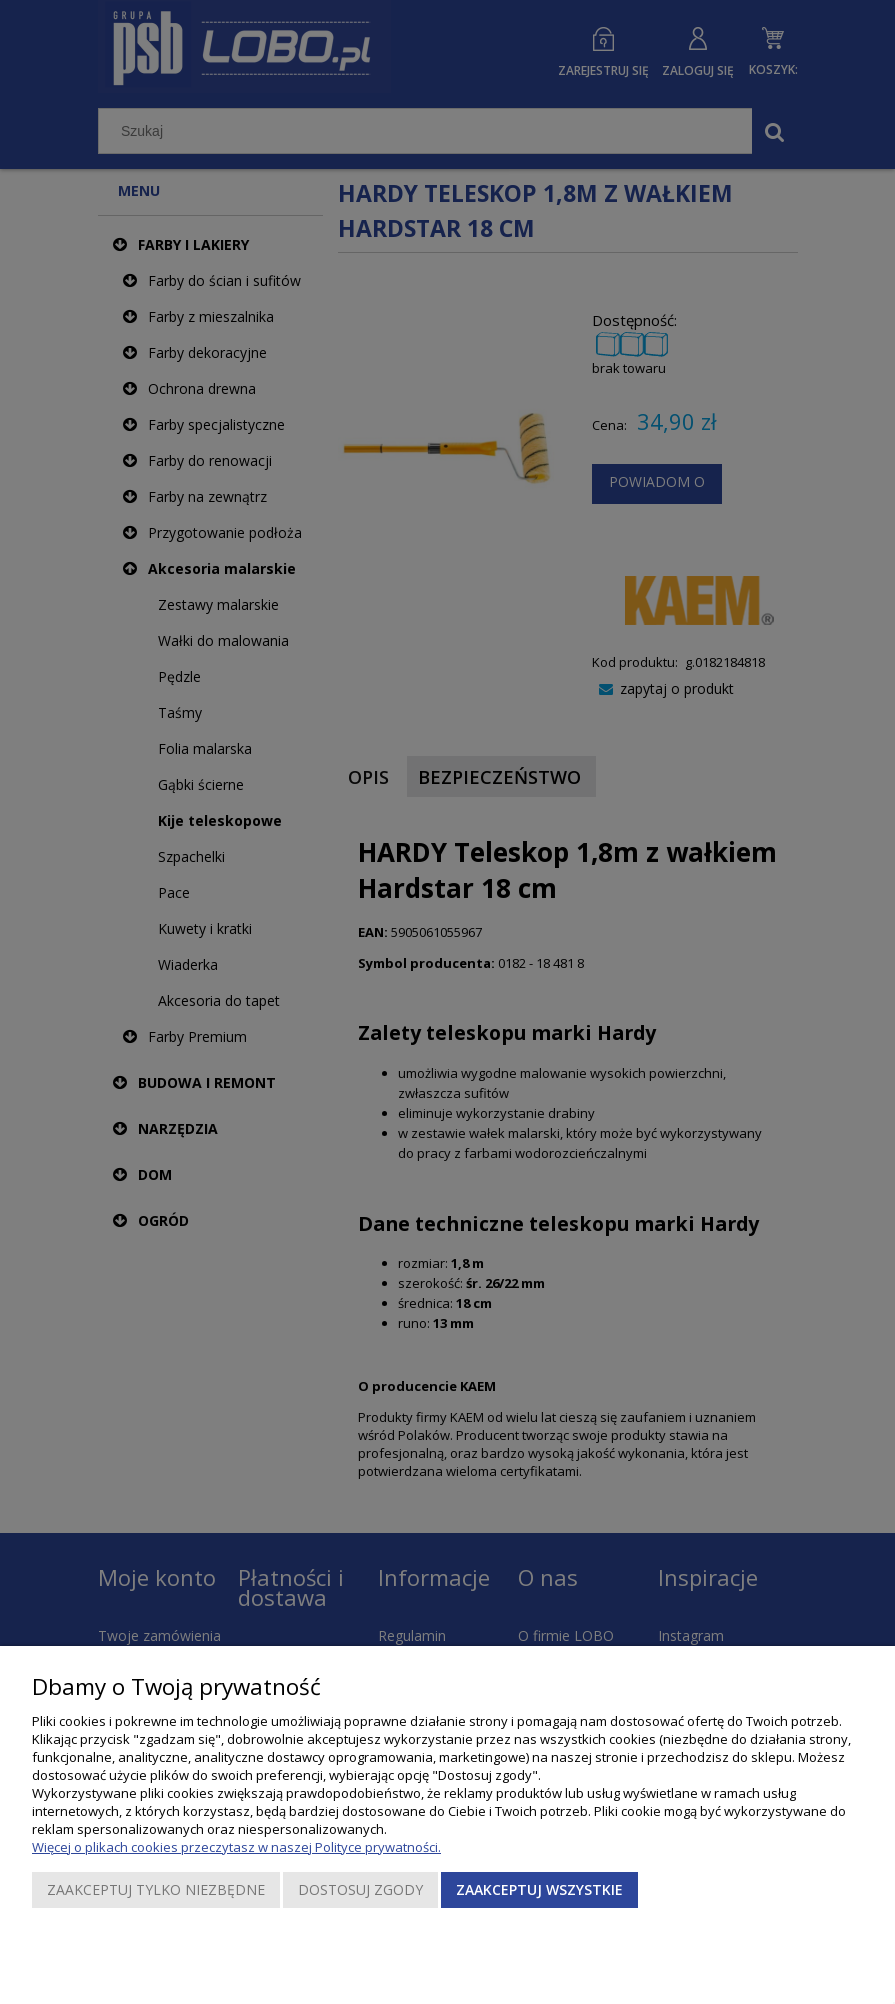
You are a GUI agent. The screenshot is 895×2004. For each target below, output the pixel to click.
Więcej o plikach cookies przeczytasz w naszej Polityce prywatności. (236, 1847)
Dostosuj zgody (360, 1889)
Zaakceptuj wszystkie (539, 1889)
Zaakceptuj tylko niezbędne (156, 1889)
